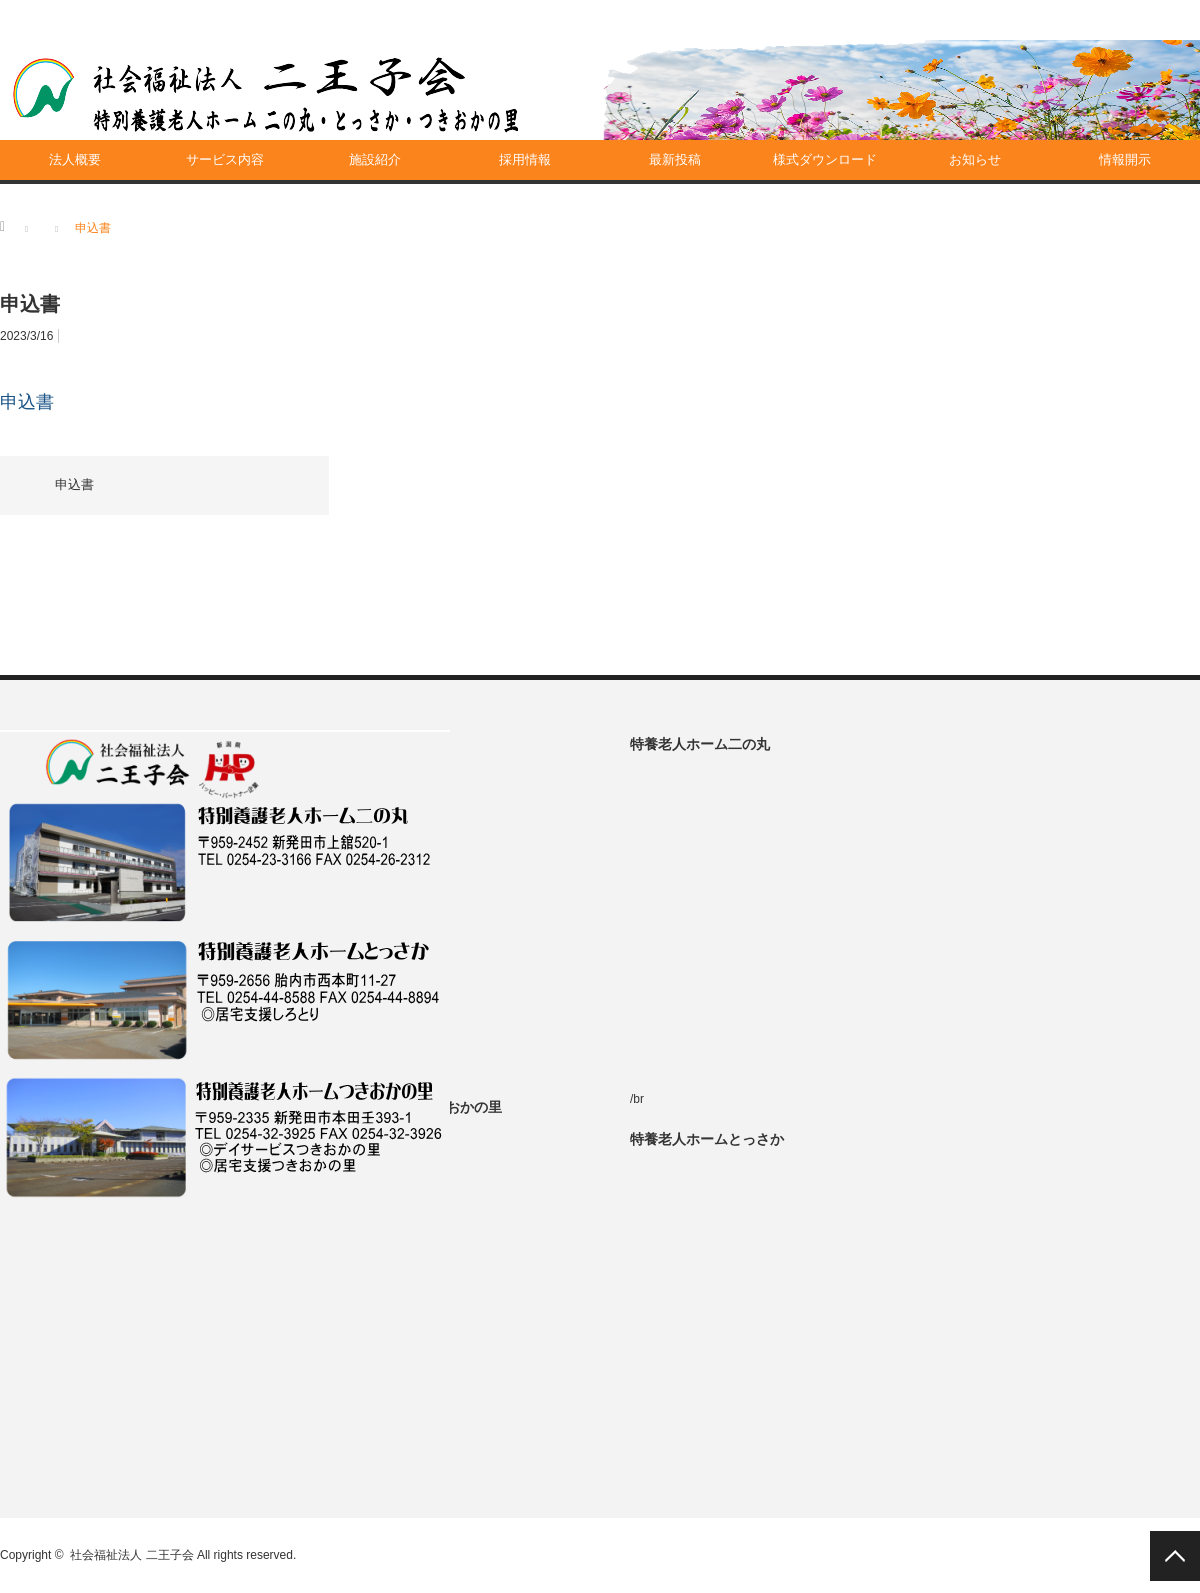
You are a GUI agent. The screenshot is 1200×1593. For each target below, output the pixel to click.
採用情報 (525, 159)
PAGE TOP (1175, 1556)
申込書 (27, 402)
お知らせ (975, 159)
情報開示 (1125, 159)
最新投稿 (675, 159)
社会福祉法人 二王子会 (131, 1555)
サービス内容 (225, 159)
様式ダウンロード (825, 159)
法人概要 (75, 159)
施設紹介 (375, 159)
